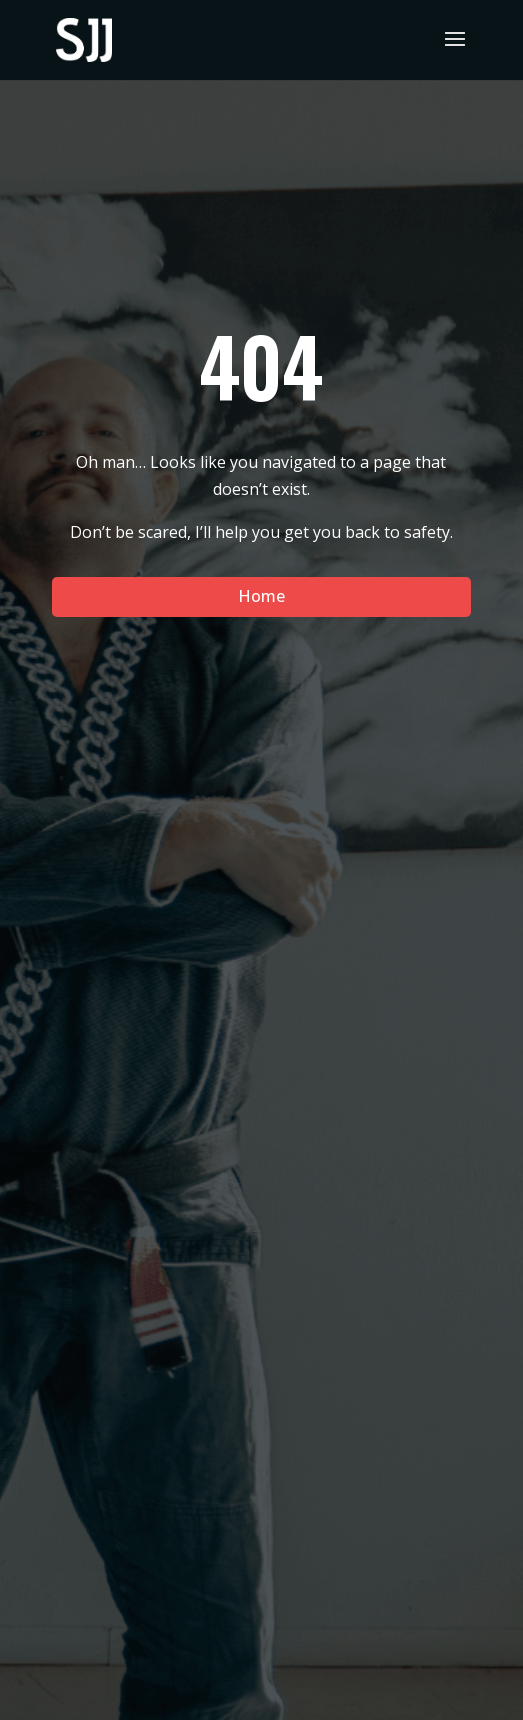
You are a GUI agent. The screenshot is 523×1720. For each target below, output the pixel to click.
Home (261, 596)
